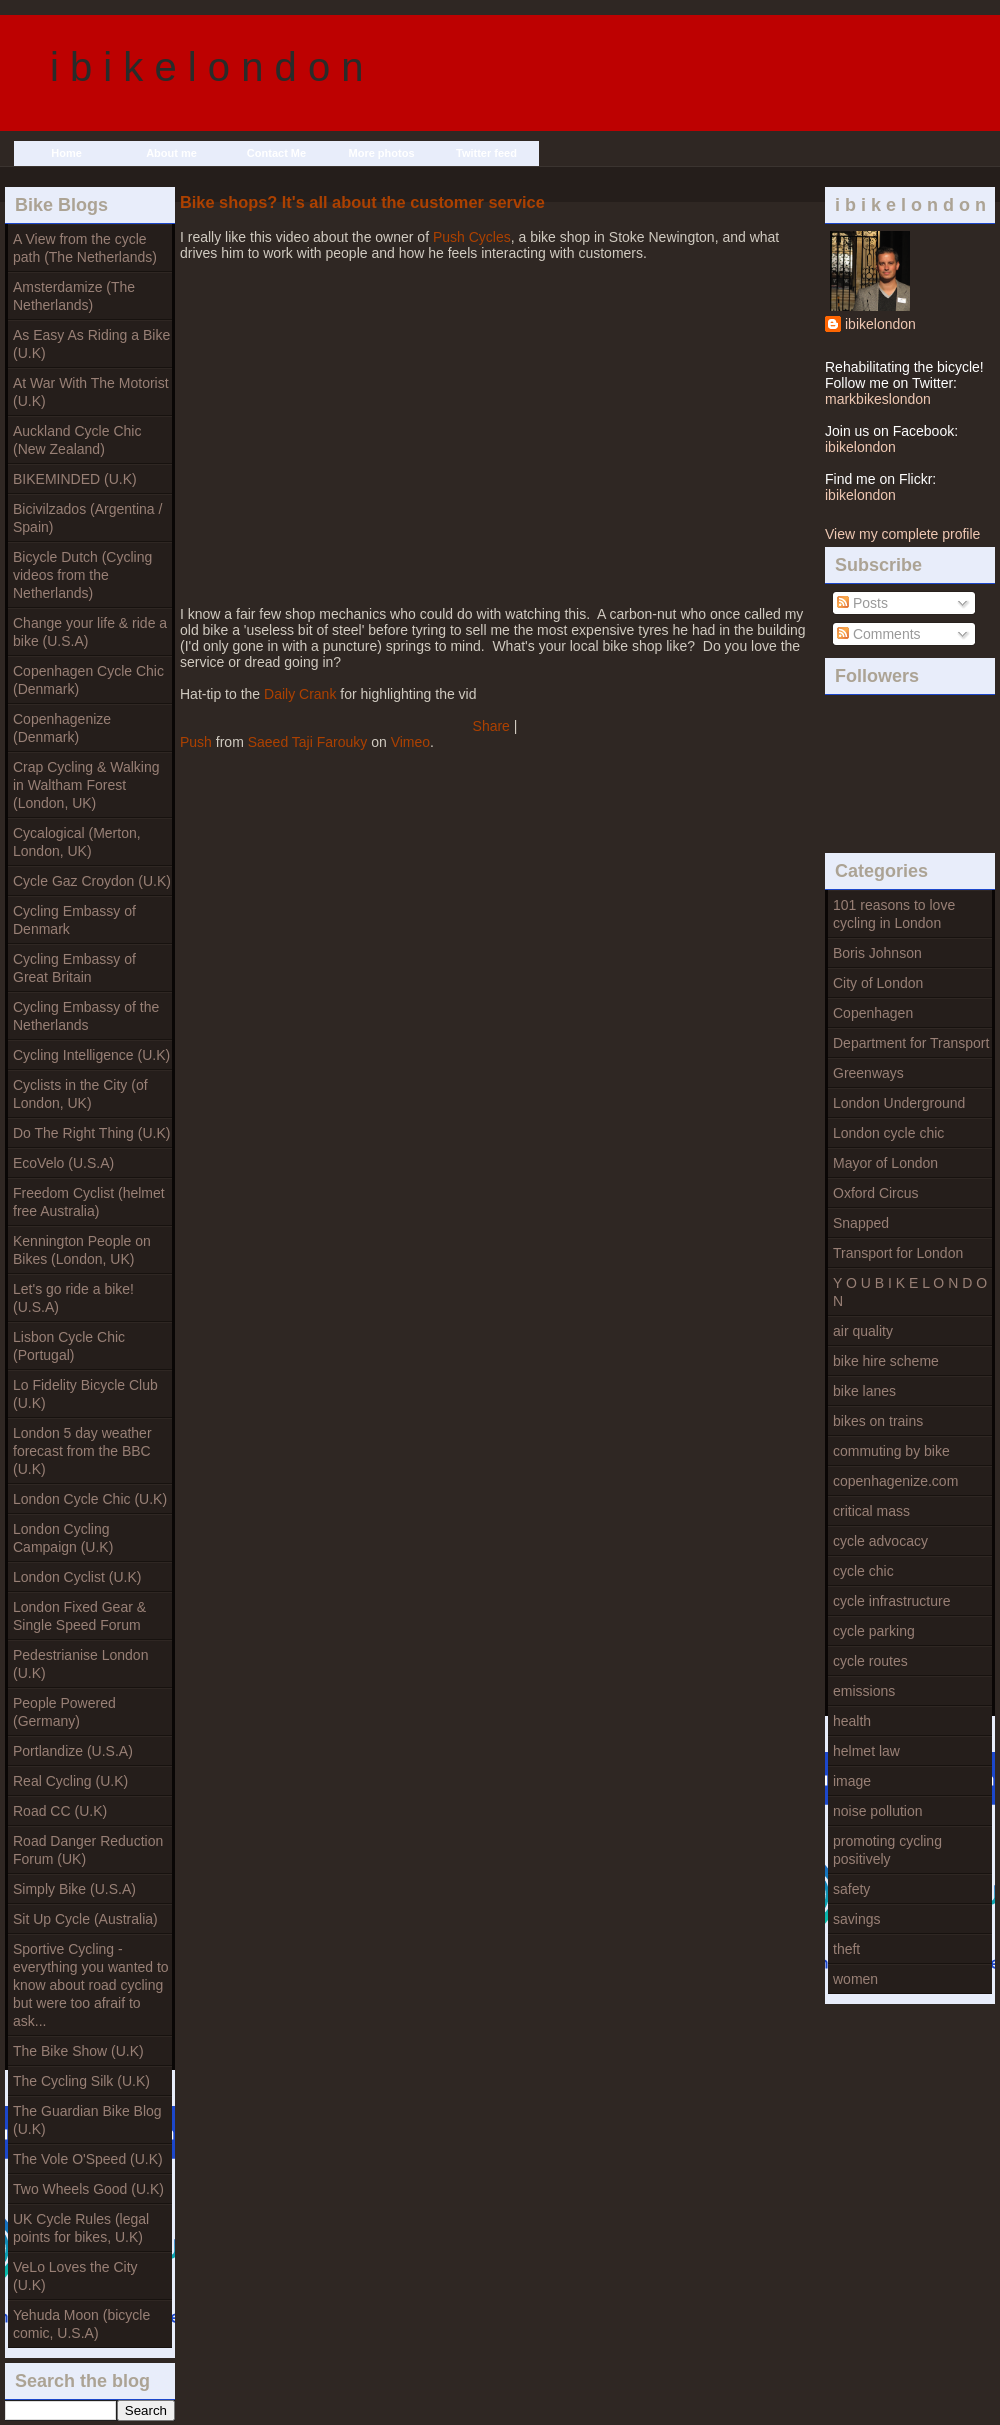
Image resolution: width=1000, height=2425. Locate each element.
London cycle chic (888, 1133)
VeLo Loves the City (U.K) (75, 2276)
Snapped (861, 1223)
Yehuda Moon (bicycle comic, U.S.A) (81, 2324)
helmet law (866, 1751)
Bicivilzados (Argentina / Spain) (87, 518)
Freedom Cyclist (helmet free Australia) (89, 1202)
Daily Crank (300, 694)
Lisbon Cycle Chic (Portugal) (69, 1346)
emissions (864, 1691)
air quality (863, 1331)
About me (171, 153)
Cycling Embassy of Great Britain (74, 968)
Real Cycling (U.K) (70, 1781)
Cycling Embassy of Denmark (74, 920)
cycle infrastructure (891, 1601)
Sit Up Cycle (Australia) (85, 1919)
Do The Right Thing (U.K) (91, 1133)
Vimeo (410, 742)
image (852, 1781)
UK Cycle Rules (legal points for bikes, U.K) (81, 2228)
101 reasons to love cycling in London (894, 914)
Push (196, 742)
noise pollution (878, 1811)
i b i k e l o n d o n (207, 67)
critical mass (871, 1511)
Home (66, 153)
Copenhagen (873, 1013)
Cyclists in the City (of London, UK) (80, 1094)
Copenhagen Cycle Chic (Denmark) (88, 680)
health (852, 1721)
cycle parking (874, 1631)
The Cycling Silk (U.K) (81, 2081)
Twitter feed (486, 153)
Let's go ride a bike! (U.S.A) (73, 1298)
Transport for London (898, 1253)
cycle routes (870, 1661)
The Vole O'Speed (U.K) (88, 2159)
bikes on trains (878, 1421)
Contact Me (276, 153)
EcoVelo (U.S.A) (63, 1163)
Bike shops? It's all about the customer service (362, 202)
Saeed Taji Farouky (308, 742)
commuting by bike (891, 1451)
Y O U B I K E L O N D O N (910, 1292)
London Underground (899, 1103)
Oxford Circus (876, 1193)
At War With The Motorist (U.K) (91, 392)
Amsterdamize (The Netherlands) (74, 296)
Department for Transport (911, 1043)
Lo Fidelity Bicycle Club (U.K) (85, 1394)
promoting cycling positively (887, 1850)
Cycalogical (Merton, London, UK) (77, 842)
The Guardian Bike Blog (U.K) (87, 2120)
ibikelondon (880, 324)
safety (851, 1889)
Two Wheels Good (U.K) (88, 2189)
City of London (878, 983)
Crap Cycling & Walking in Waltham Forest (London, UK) (86, 785)
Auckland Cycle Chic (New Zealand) (77, 440)
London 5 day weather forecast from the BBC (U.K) (82, 1451)
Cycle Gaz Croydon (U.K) (92, 881)
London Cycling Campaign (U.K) (63, 1538)
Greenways (868, 1073)
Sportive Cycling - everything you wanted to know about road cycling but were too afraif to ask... (91, 1985)
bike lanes (864, 1391)
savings (856, 1919)
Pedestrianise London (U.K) (80, 1664)
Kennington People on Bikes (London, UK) (82, 1250)
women (855, 1979)
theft (846, 1949)
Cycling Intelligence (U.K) (91, 1055)
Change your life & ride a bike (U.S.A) (90, 632)
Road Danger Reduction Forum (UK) (88, 1850)
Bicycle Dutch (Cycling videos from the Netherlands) (82, 575)
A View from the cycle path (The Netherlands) (85, 248)
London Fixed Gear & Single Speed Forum (79, 1616)
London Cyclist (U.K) (77, 1577)
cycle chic (863, 1571)
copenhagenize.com (895, 1481)
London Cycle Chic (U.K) (90, 1499)
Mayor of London (885, 1163)
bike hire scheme (886, 1361)
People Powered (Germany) (64, 1712)
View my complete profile (902, 534)
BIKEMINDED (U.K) (75, 479)
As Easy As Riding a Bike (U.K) (91, 344)
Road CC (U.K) (60, 1811)
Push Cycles (472, 237)
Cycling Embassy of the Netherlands (86, 1016)
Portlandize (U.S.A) (73, 1751)
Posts (862, 603)
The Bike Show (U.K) (78, 2051)
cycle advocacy (880, 1541)
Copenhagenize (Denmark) (62, 728)
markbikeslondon (878, 399)
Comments (879, 634)
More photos (382, 153)
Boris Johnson (877, 953)
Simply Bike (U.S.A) (74, 1889)
